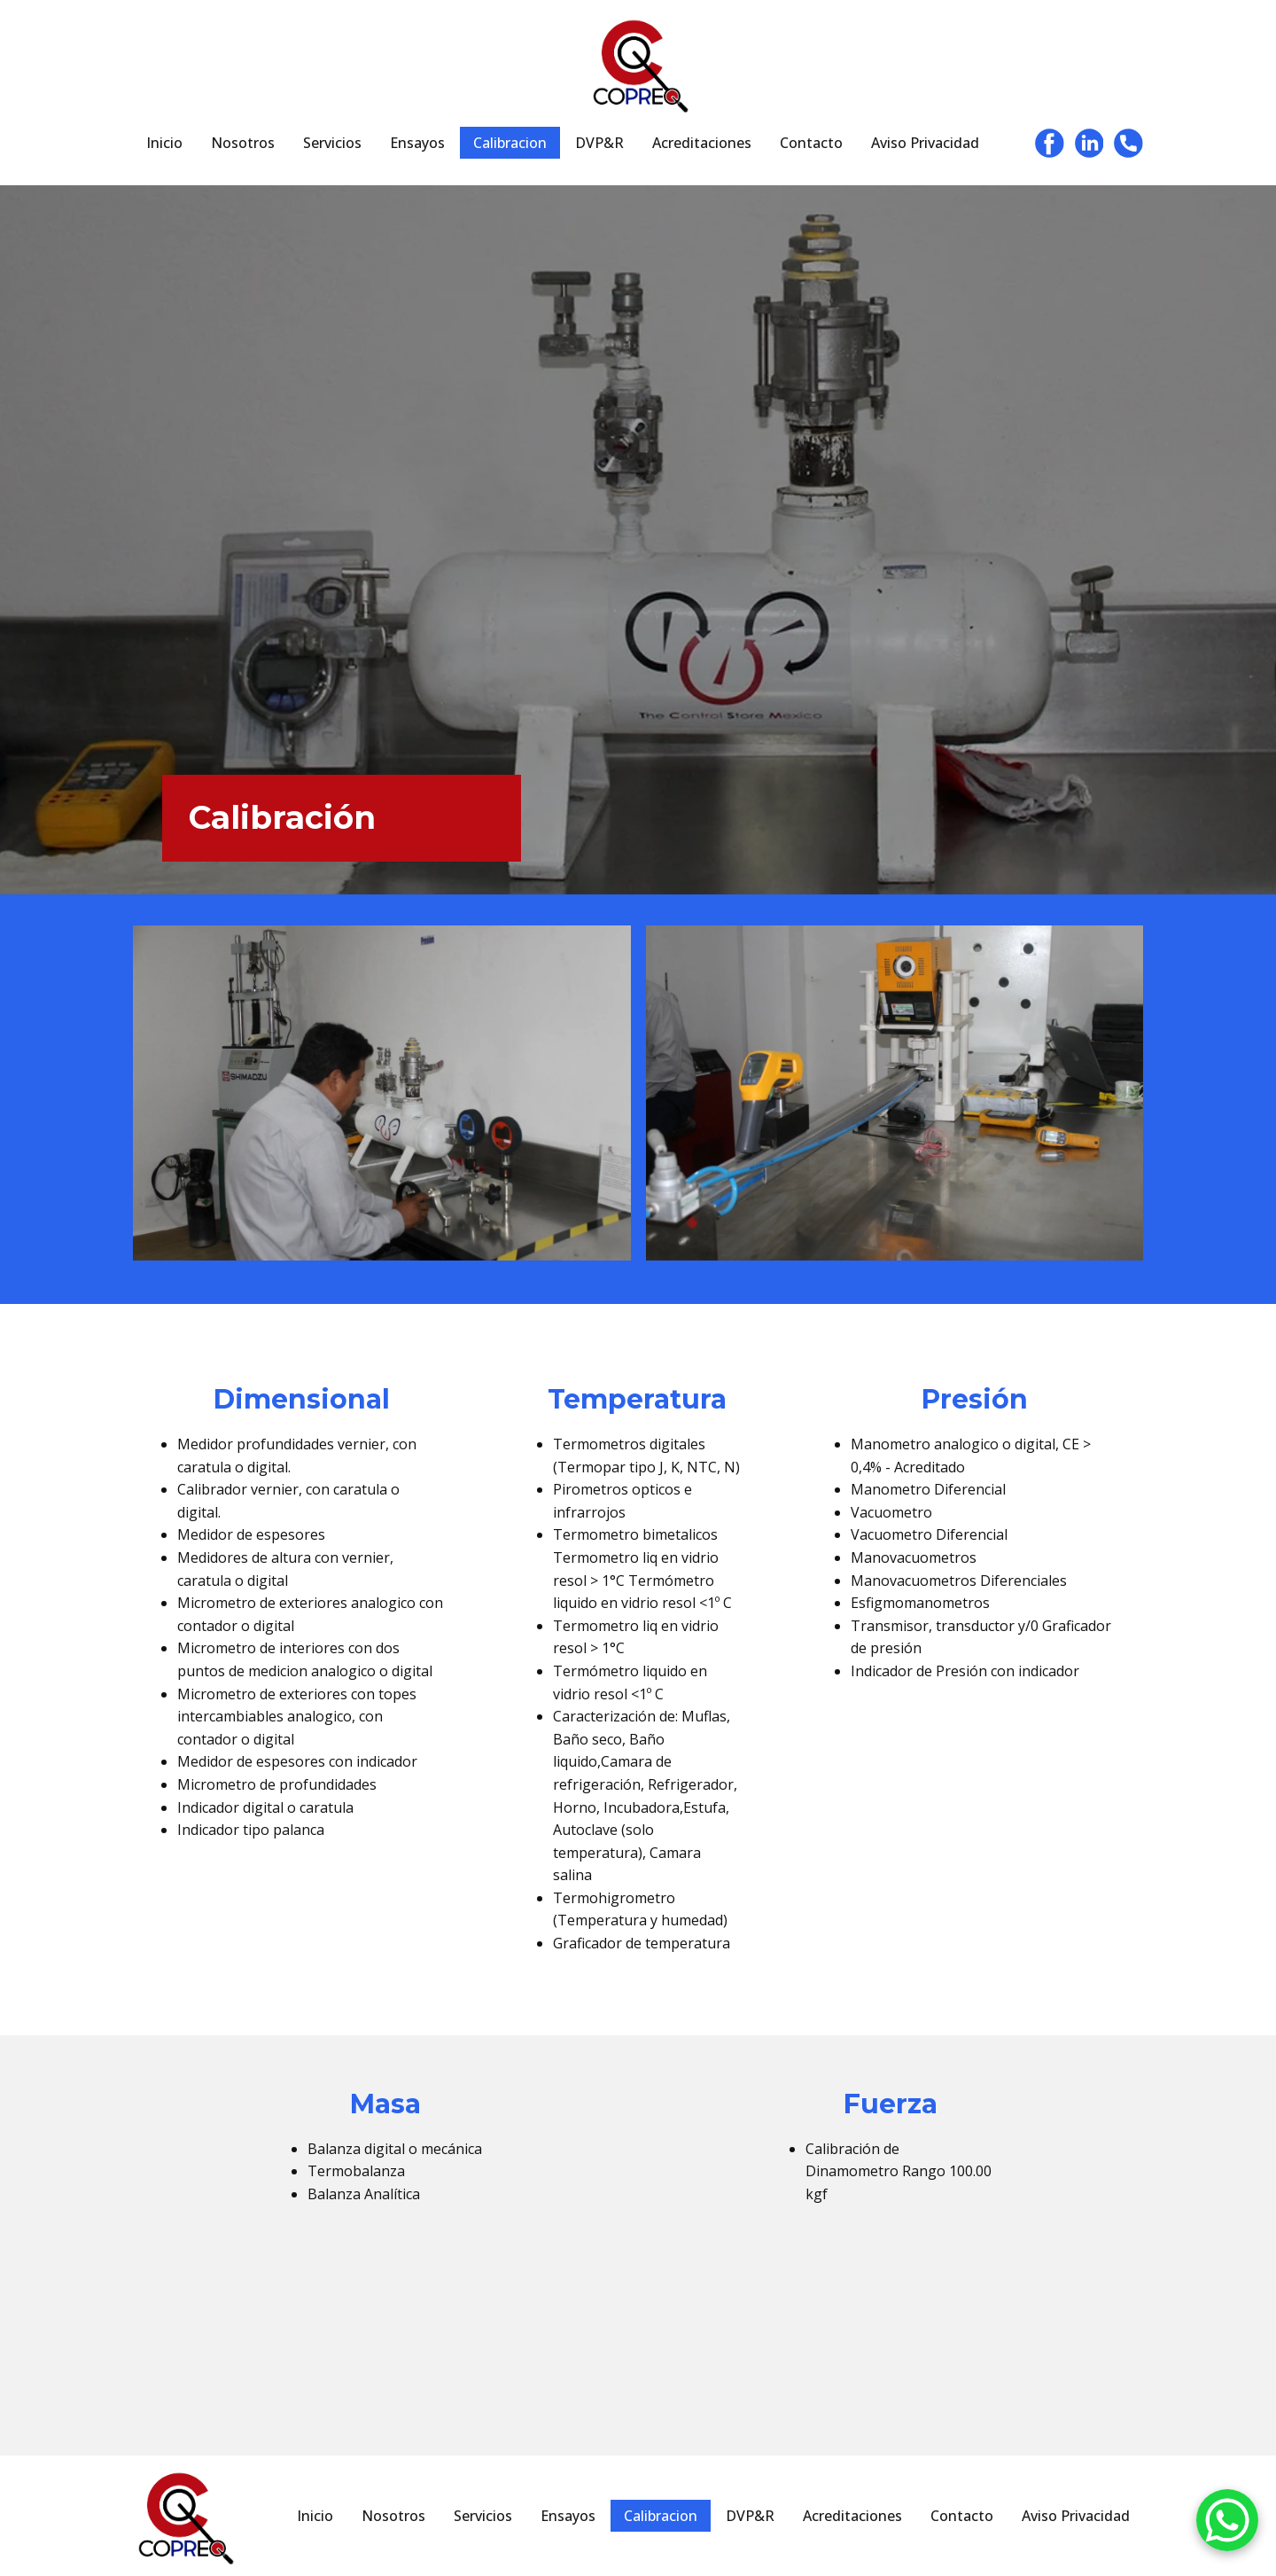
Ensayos (417, 142)
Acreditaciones (701, 142)
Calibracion (510, 142)
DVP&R (599, 142)
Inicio (164, 142)
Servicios (332, 142)
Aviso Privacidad (925, 142)
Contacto (811, 142)
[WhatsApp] (1227, 2523)
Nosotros (243, 142)
